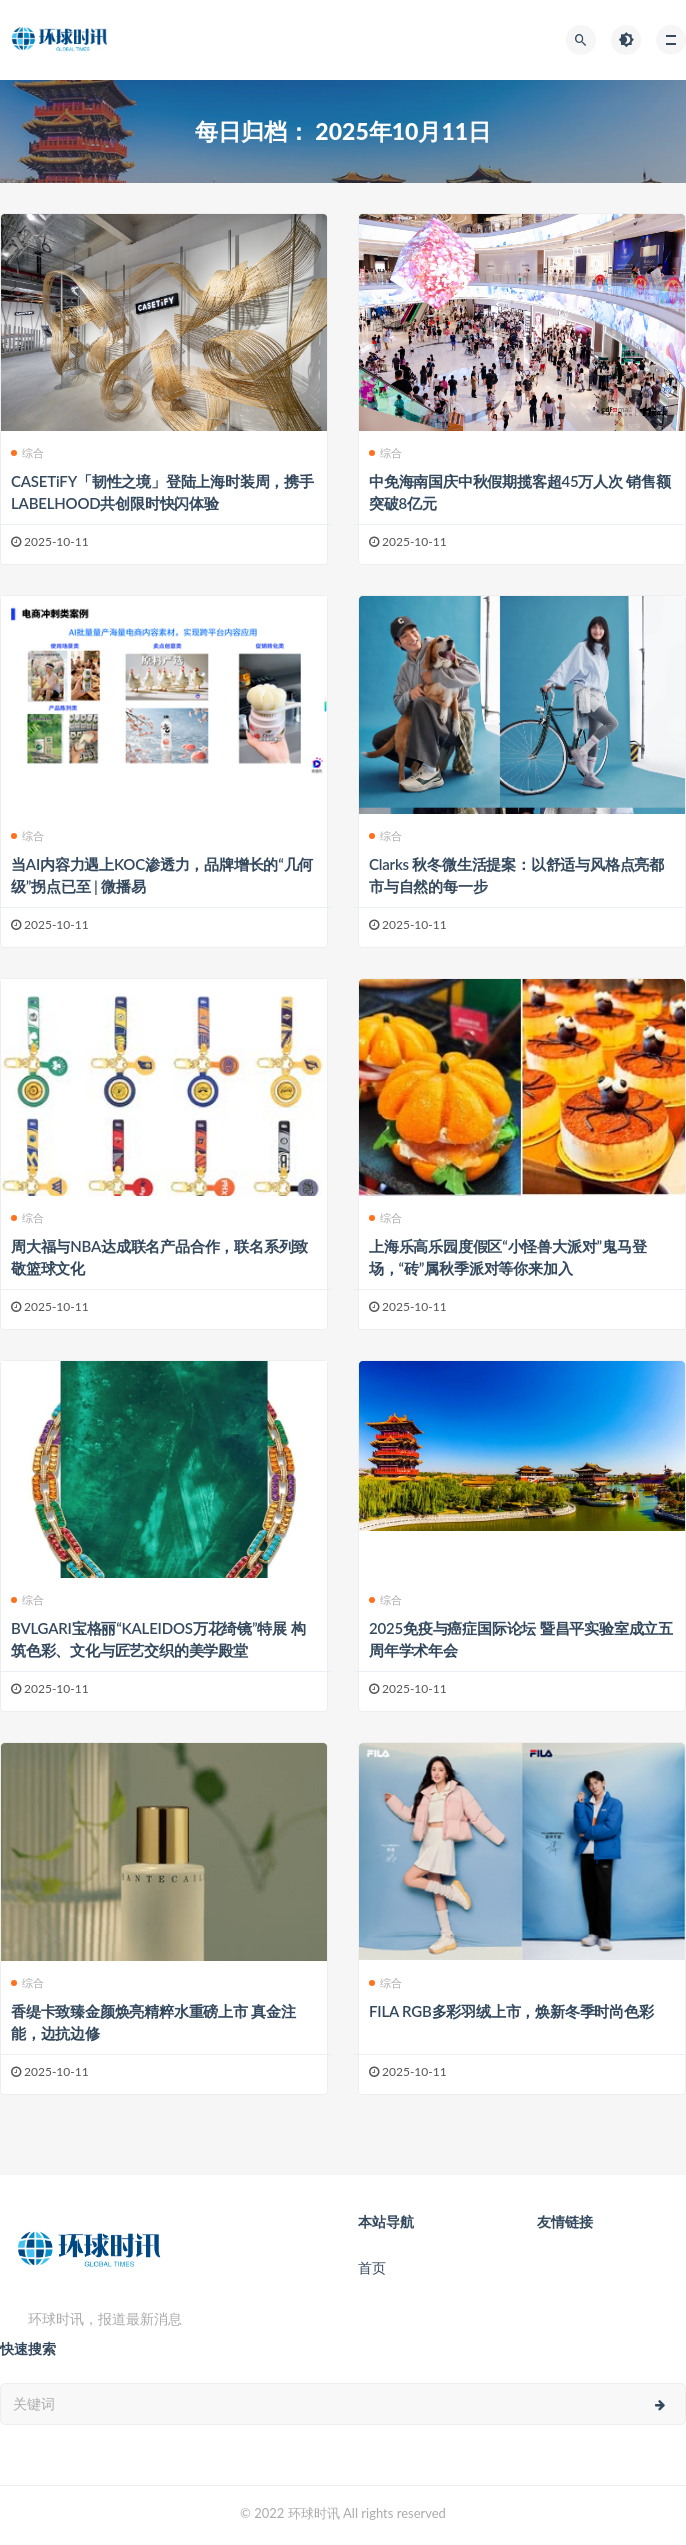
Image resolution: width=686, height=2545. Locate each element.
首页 (372, 2267)
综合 (27, 452)
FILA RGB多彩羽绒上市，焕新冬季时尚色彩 (511, 2011)
